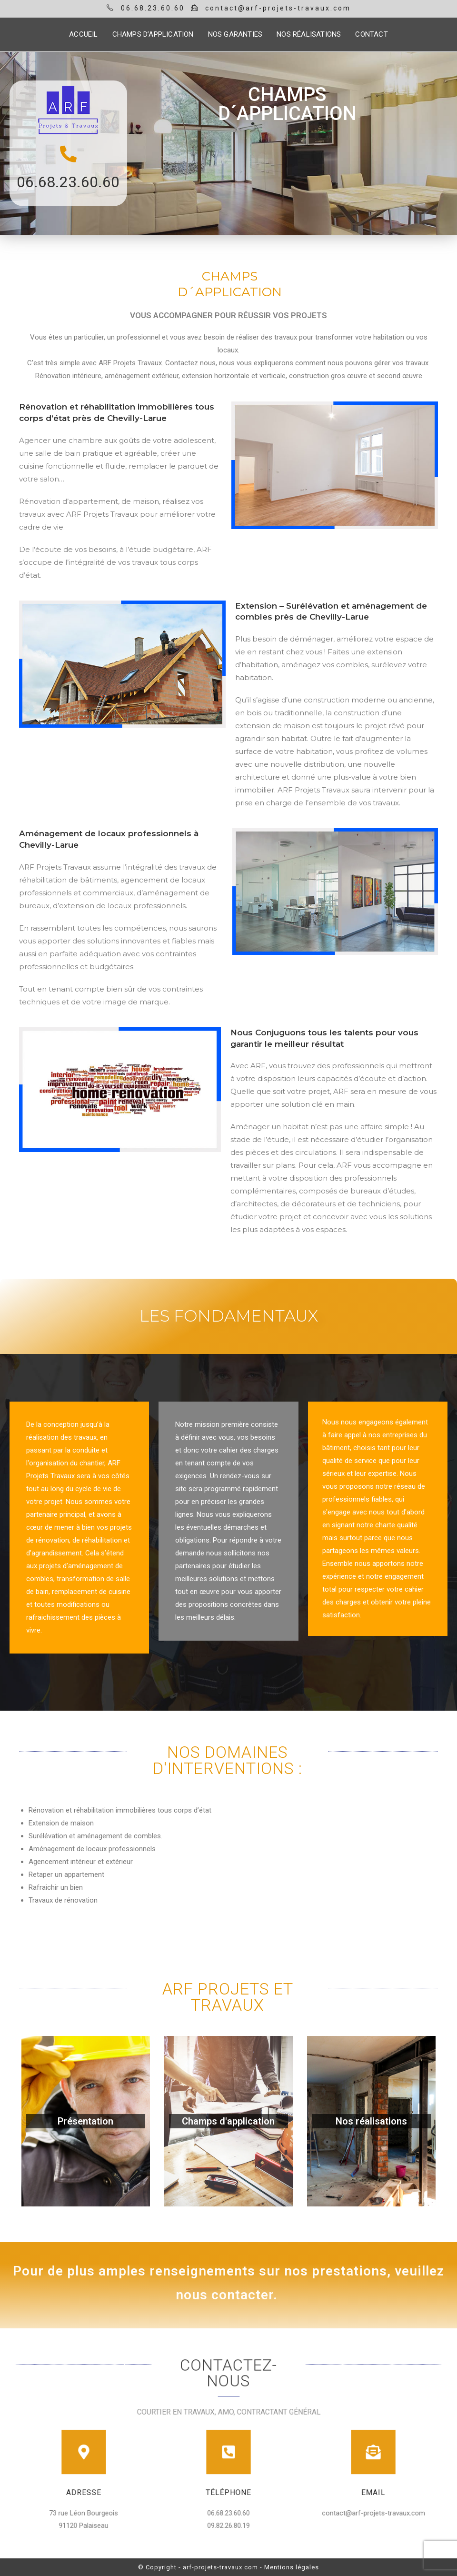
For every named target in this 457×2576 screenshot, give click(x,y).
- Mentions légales (289, 2567)
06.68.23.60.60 (68, 182)
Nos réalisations (371, 2121)
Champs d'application (228, 2121)
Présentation (85, 2121)
